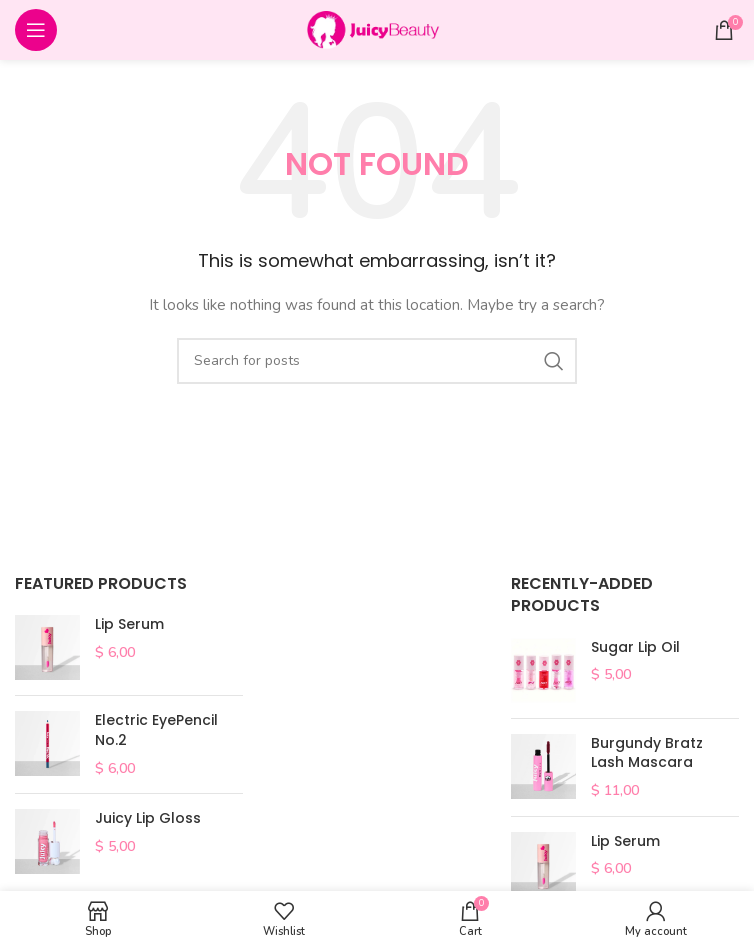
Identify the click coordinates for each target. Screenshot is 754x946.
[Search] (377, 361)
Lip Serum (129, 624)
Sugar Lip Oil (635, 647)
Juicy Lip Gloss (148, 818)
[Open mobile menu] (36, 30)
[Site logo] (377, 28)
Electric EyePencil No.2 (156, 730)
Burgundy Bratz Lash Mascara (647, 753)
